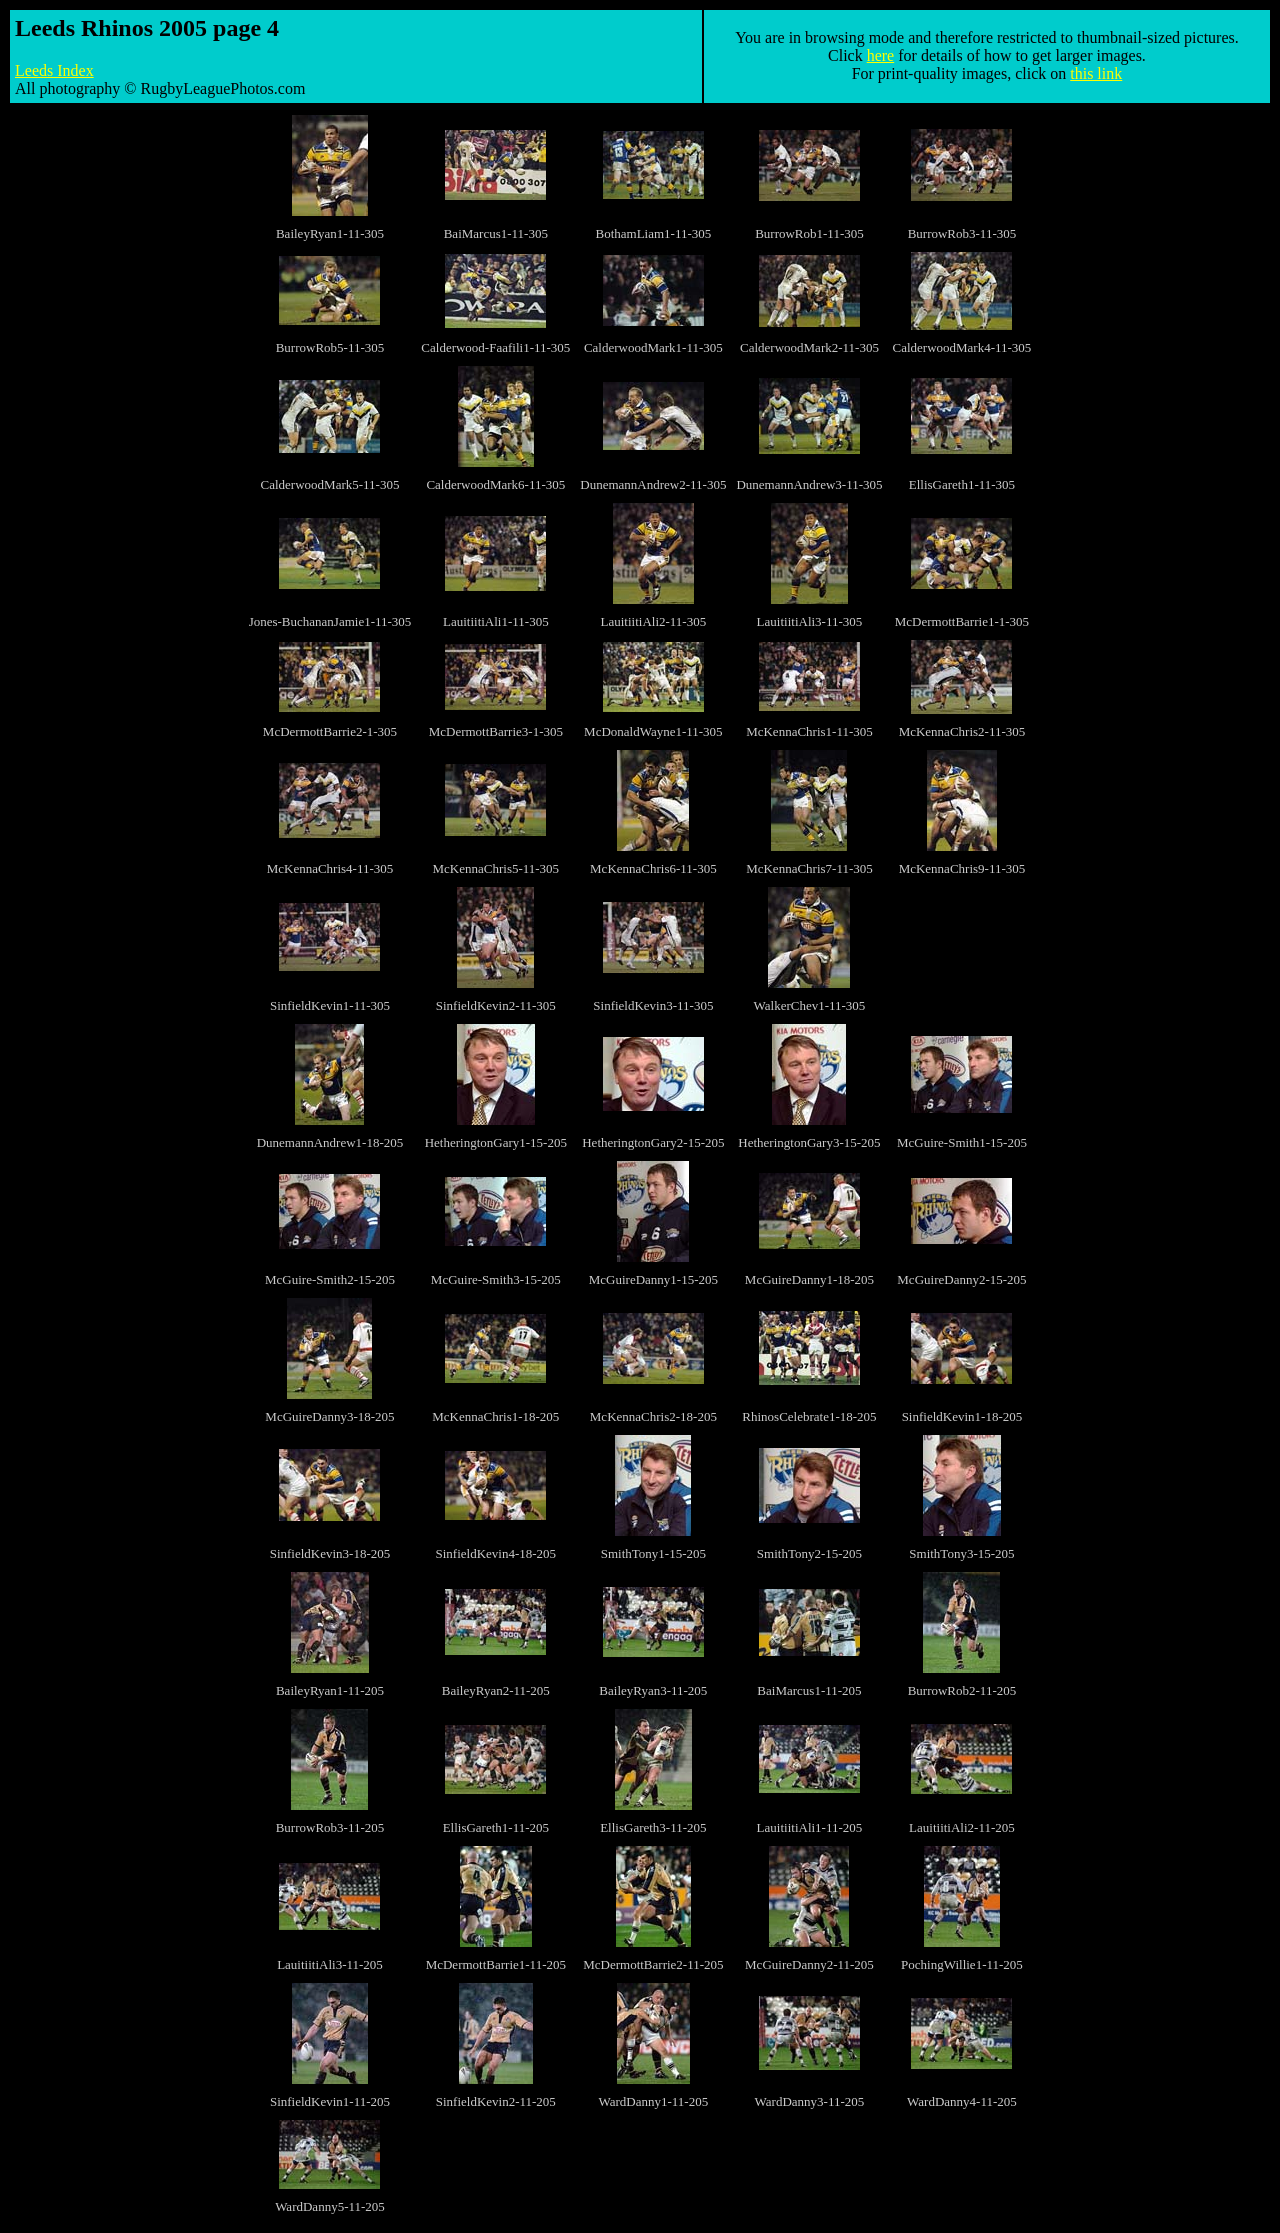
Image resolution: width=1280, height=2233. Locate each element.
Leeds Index (54, 70)
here (881, 55)
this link (1096, 73)
